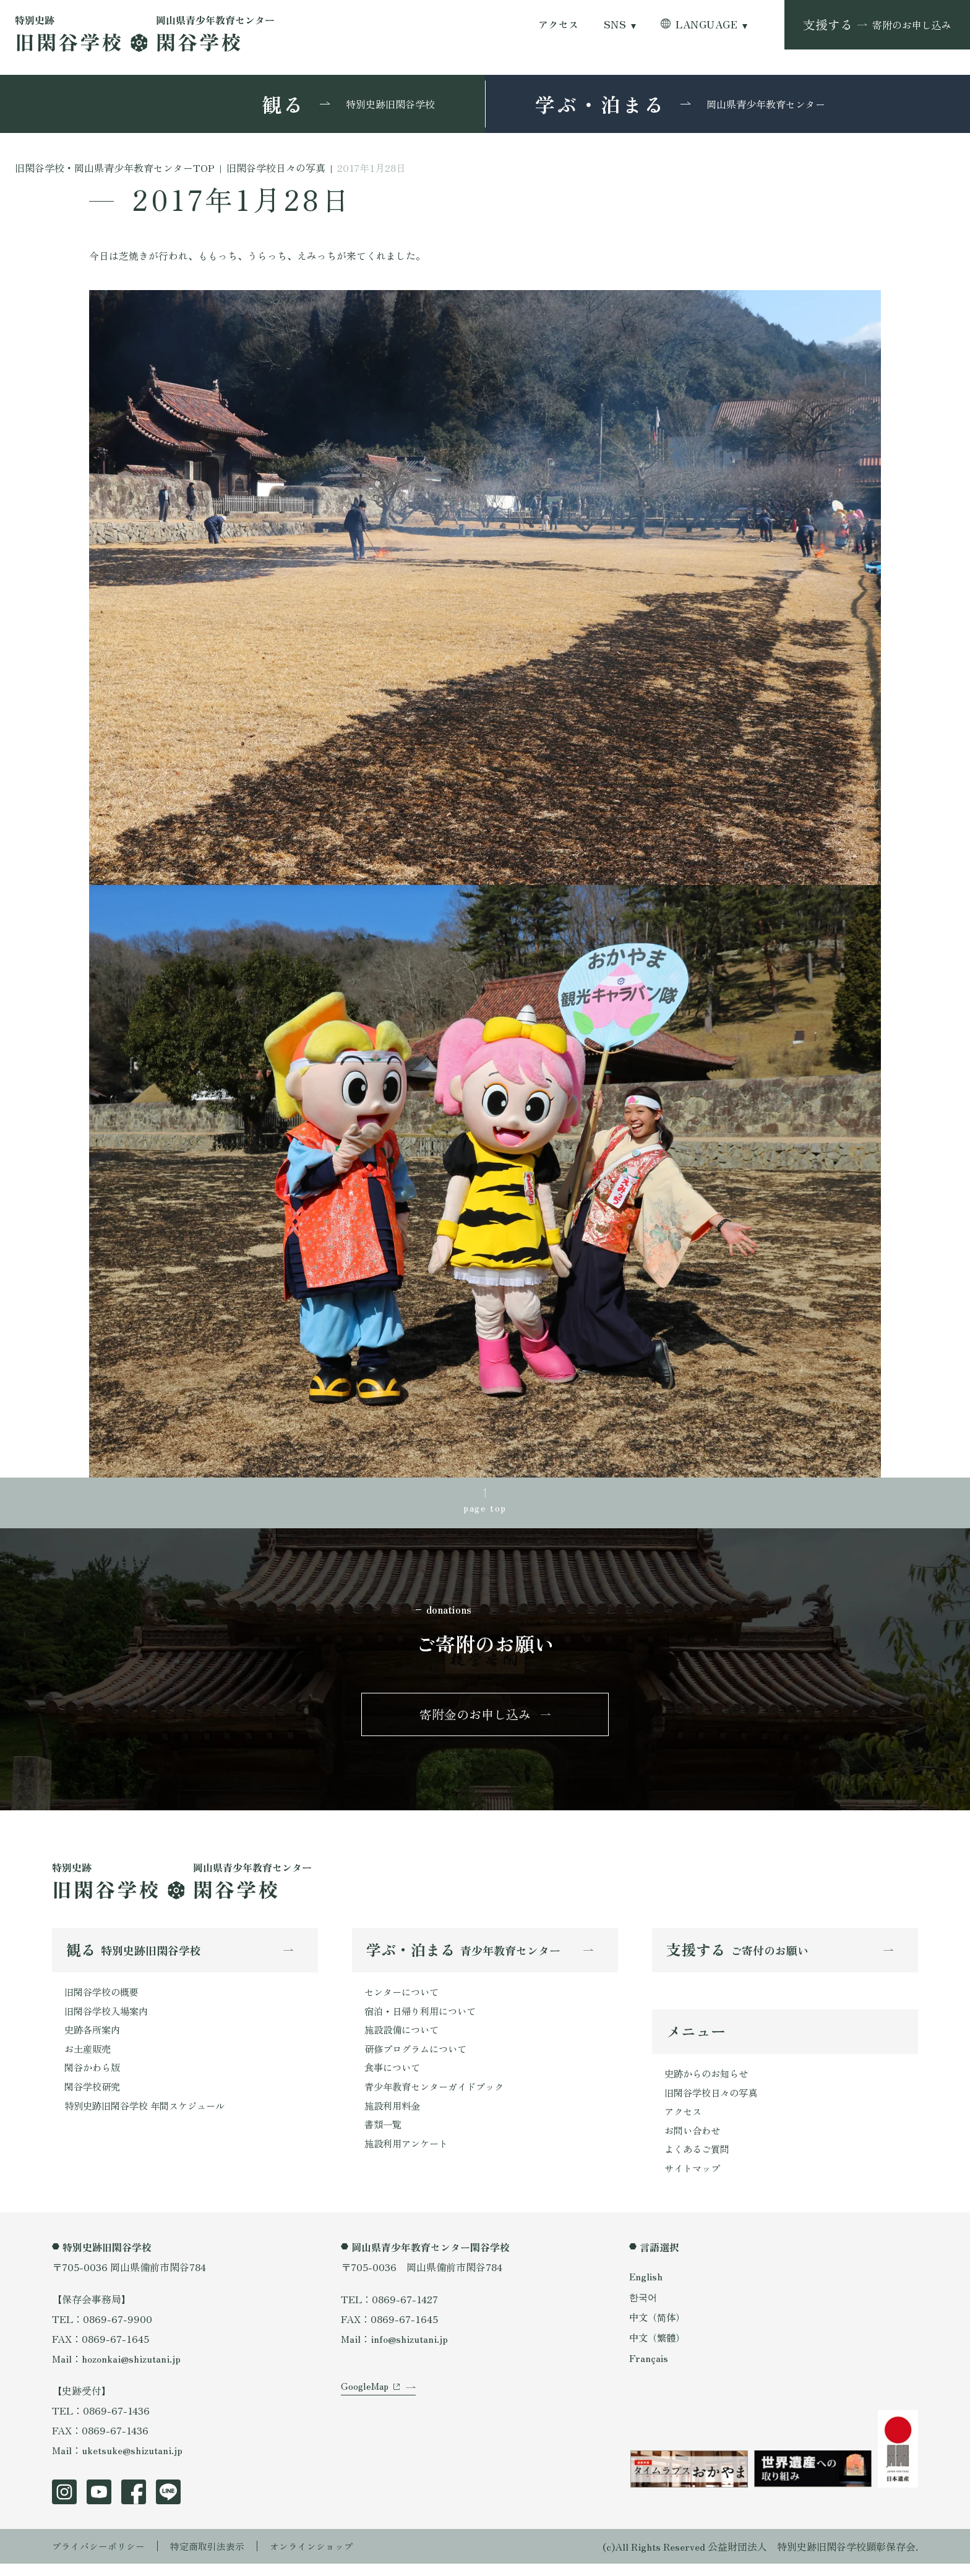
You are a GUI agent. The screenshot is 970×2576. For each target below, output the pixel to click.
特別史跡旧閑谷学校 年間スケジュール (149, 2116)
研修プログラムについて (418, 2057)
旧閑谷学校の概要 (104, 1997)
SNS (615, 24)
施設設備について (404, 2037)
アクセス (558, 24)
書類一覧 (384, 2136)
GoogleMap (366, 2407)
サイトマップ (694, 2180)
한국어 (644, 2308)
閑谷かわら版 (94, 2076)
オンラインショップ (325, 2558)
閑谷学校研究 (94, 2096)
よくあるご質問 (699, 2160)
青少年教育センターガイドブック (438, 2096)
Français (649, 2370)
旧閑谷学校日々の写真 (713, 2101)
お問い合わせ (694, 2140)
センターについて (404, 1997)
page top (485, 1507)
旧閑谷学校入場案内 (108, 2017)
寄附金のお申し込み (475, 1718)
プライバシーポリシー (101, 2558)
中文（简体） (659, 2329)
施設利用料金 (394, 2116)
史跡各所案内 (94, 2037)
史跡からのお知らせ (708, 2081)
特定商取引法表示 (215, 2558)
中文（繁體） (659, 2350)
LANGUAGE (706, 24)
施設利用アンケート (408, 2156)
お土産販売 (89, 2057)
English (646, 2288)
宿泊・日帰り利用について (423, 2017)
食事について (394, 2076)
